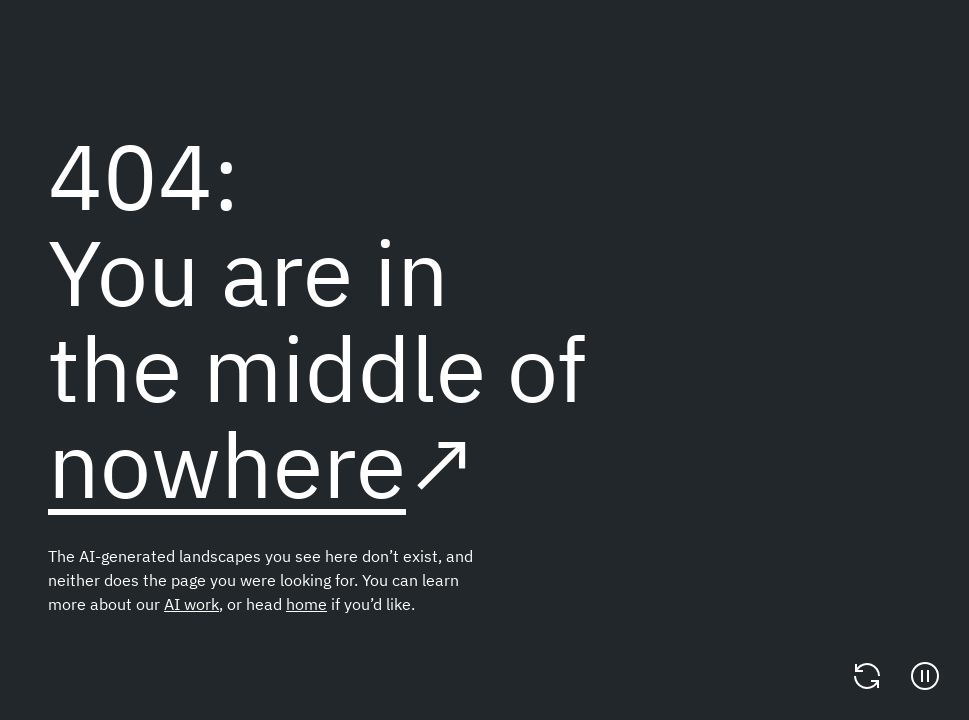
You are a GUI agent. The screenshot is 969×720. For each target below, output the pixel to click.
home (306, 604)
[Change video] (867, 676)
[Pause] (925, 676)
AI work (191, 604)
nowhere (227, 463)
